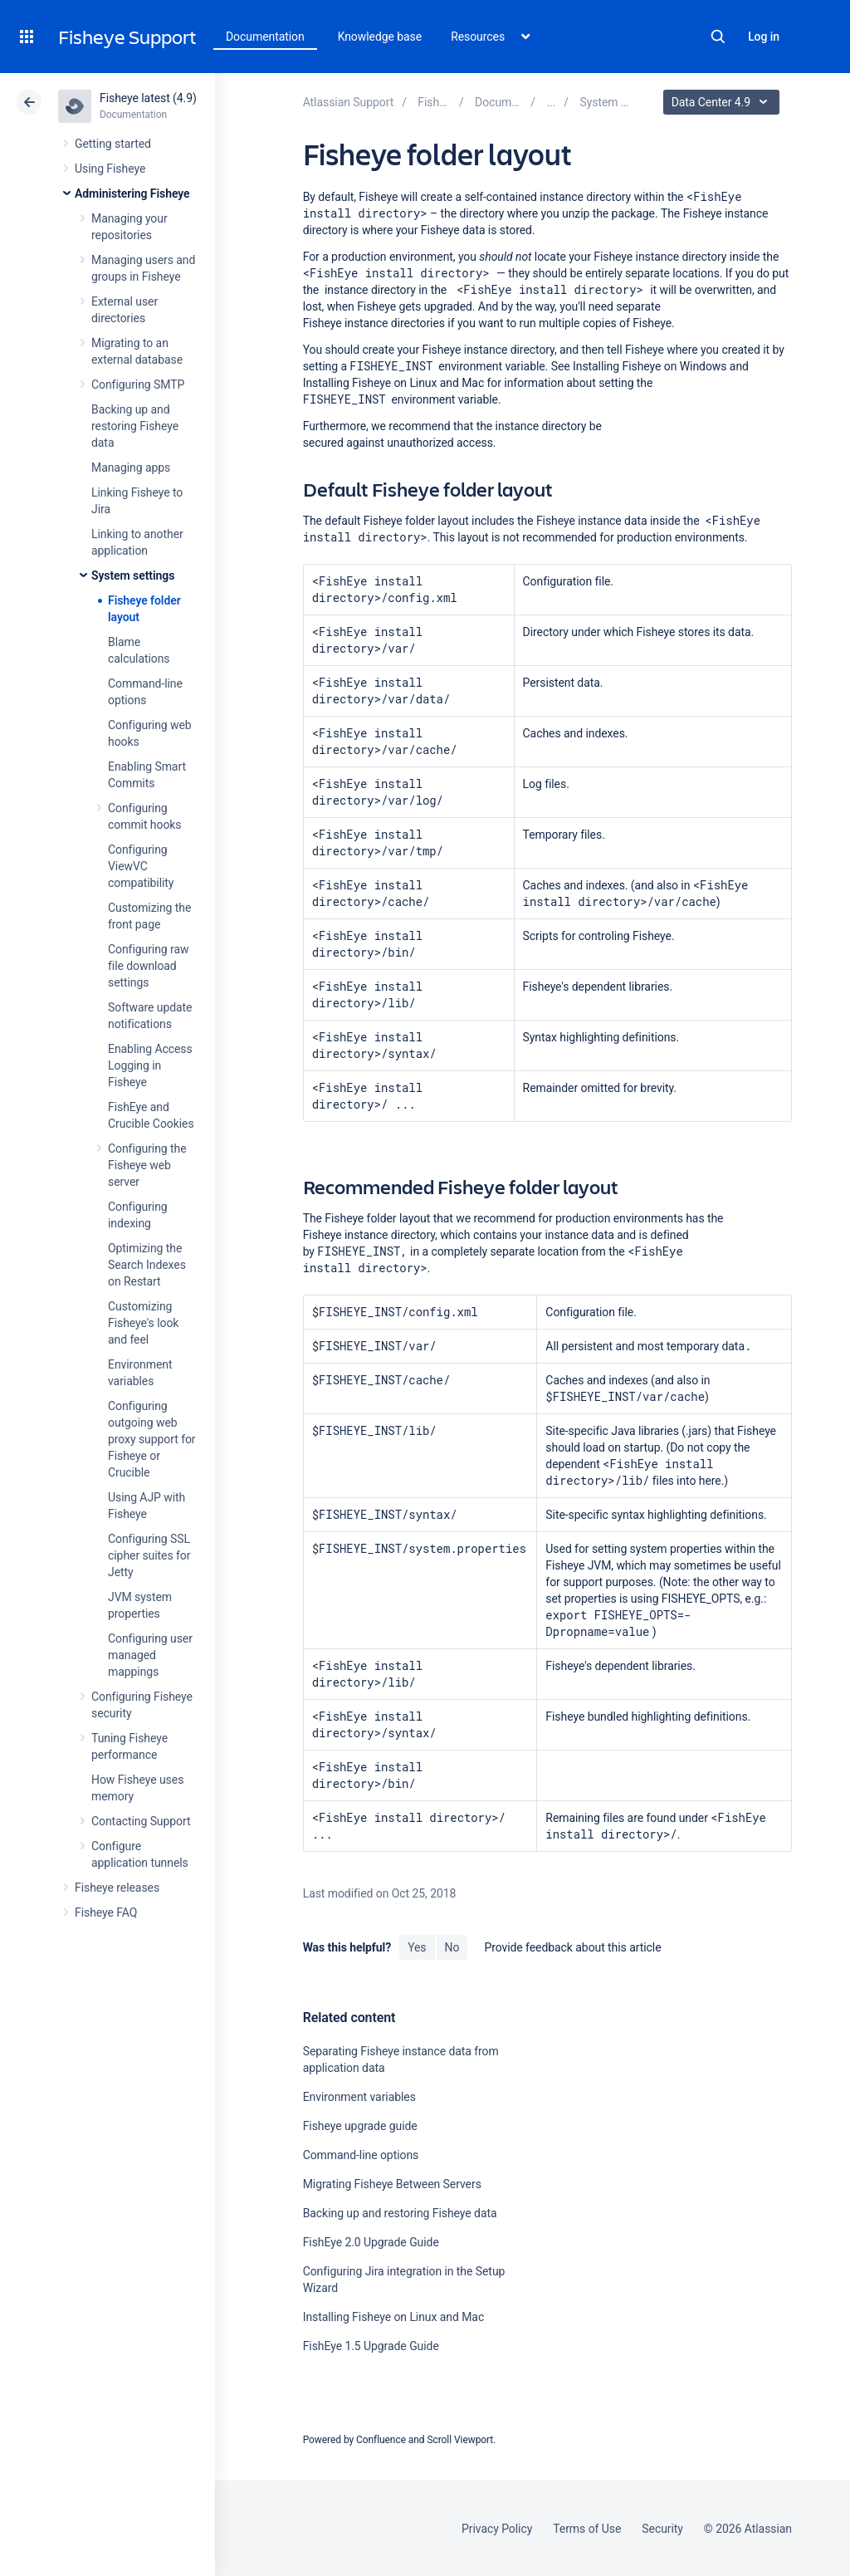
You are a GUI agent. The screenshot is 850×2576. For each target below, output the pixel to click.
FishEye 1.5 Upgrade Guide (371, 2346)
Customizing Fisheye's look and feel (143, 1323)
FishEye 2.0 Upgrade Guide (371, 2242)
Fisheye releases (117, 1887)
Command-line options (361, 2155)
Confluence (381, 2440)
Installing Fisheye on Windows (649, 366)
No (452, 1947)
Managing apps (130, 467)
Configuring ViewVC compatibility (140, 866)
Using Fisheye (110, 168)
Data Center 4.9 (723, 102)
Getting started (113, 143)
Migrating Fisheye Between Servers (392, 2184)
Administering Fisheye (132, 193)
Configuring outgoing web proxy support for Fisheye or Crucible (152, 1439)
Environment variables (359, 2096)
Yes (417, 1947)
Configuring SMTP (137, 384)
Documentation (265, 36)
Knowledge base (380, 36)
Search (718, 36)
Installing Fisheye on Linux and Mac (394, 382)
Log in (763, 36)
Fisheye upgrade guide (360, 2126)
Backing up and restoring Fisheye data (134, 426)
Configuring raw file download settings (148, 966)
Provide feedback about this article (572, 1947)
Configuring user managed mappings (150, 1655)
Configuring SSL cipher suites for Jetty (149, 1555)
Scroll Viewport (460, 2440)
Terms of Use (587, 2528)
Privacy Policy (497, 2528)
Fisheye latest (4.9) (148, 98)
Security (662, 2528)
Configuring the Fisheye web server (147, 1165)
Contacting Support (141, 1821)
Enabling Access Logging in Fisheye (150, 1065)
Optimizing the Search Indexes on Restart (147, 1264)
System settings (132, 575)
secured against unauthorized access (398, 442)
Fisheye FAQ (106, 1912)
